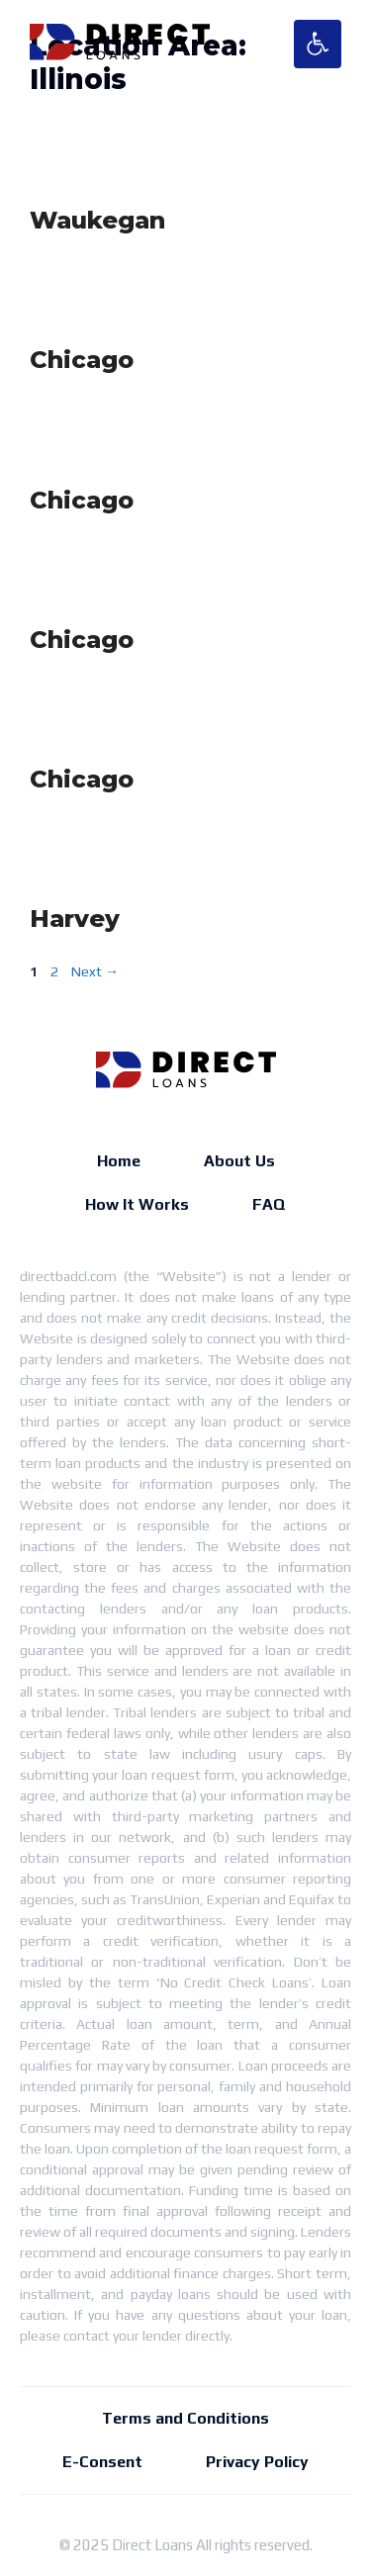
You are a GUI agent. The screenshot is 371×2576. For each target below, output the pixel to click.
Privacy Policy (257, 2461)
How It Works (137, 1204)
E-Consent (102, 2461)
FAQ (269, 1204)
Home (118, 1160)
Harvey (75, 918)
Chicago (82, 359)
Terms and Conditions (185, 2418)
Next (95, 971)
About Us (239, 1160)
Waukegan (97, 220)
